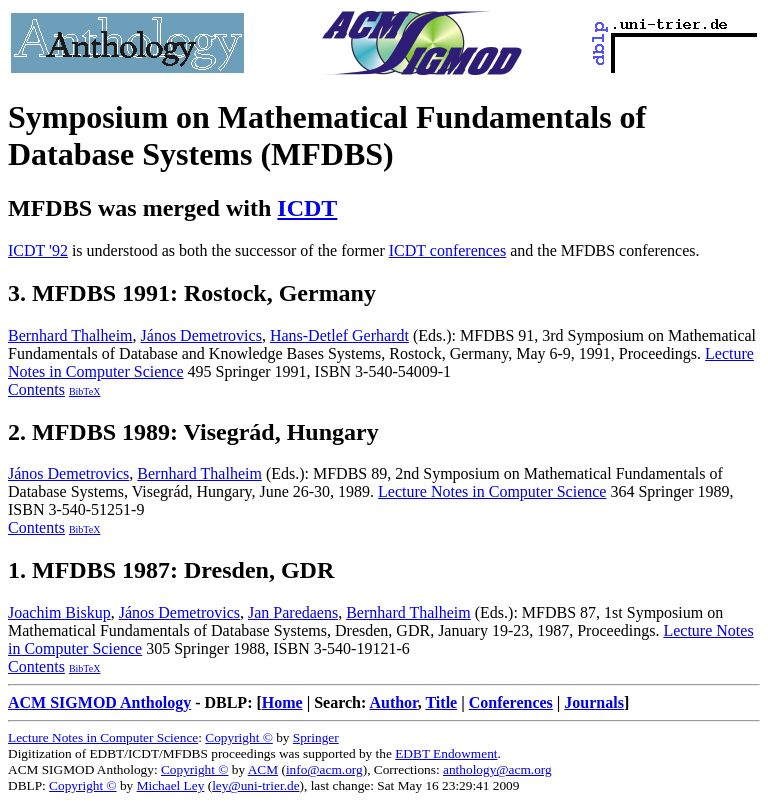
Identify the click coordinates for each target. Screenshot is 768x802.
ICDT (307, 208)
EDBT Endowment (446, 753)
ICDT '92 (38, 250)
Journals (594, 702)
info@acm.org (324, 769)
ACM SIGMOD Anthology (99, 702)
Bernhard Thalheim (70, 335)
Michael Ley (171, 785)
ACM (263, 769)
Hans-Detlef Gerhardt (339, 335)
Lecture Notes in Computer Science (492, 491)
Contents (36, 389)
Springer (316, 737)
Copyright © (239, 737)
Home (282, 702)
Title (441, 702)
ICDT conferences (447, 250)
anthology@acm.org (497, 769)
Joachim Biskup (59, 612)
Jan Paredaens (293, 612)
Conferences (511, 702)
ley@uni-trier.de (255, 785)
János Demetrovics (201, 335)
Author (393, 702)
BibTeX (85, 391)
